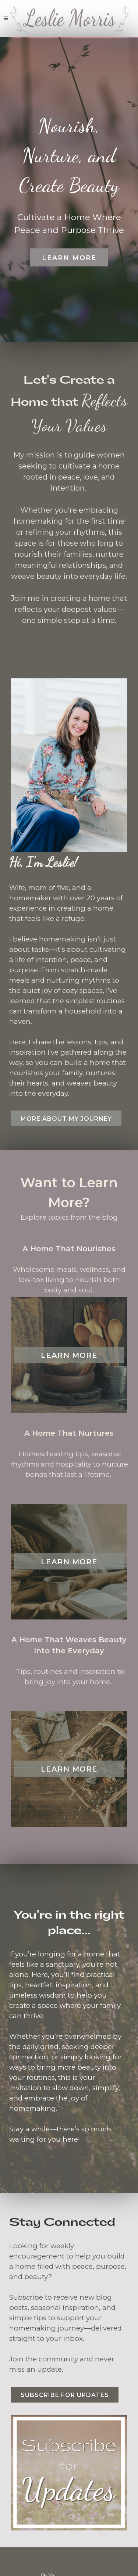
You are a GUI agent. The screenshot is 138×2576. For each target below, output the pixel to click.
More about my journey (66, 1118)
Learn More (69, 258)
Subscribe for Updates (65, 2395)
